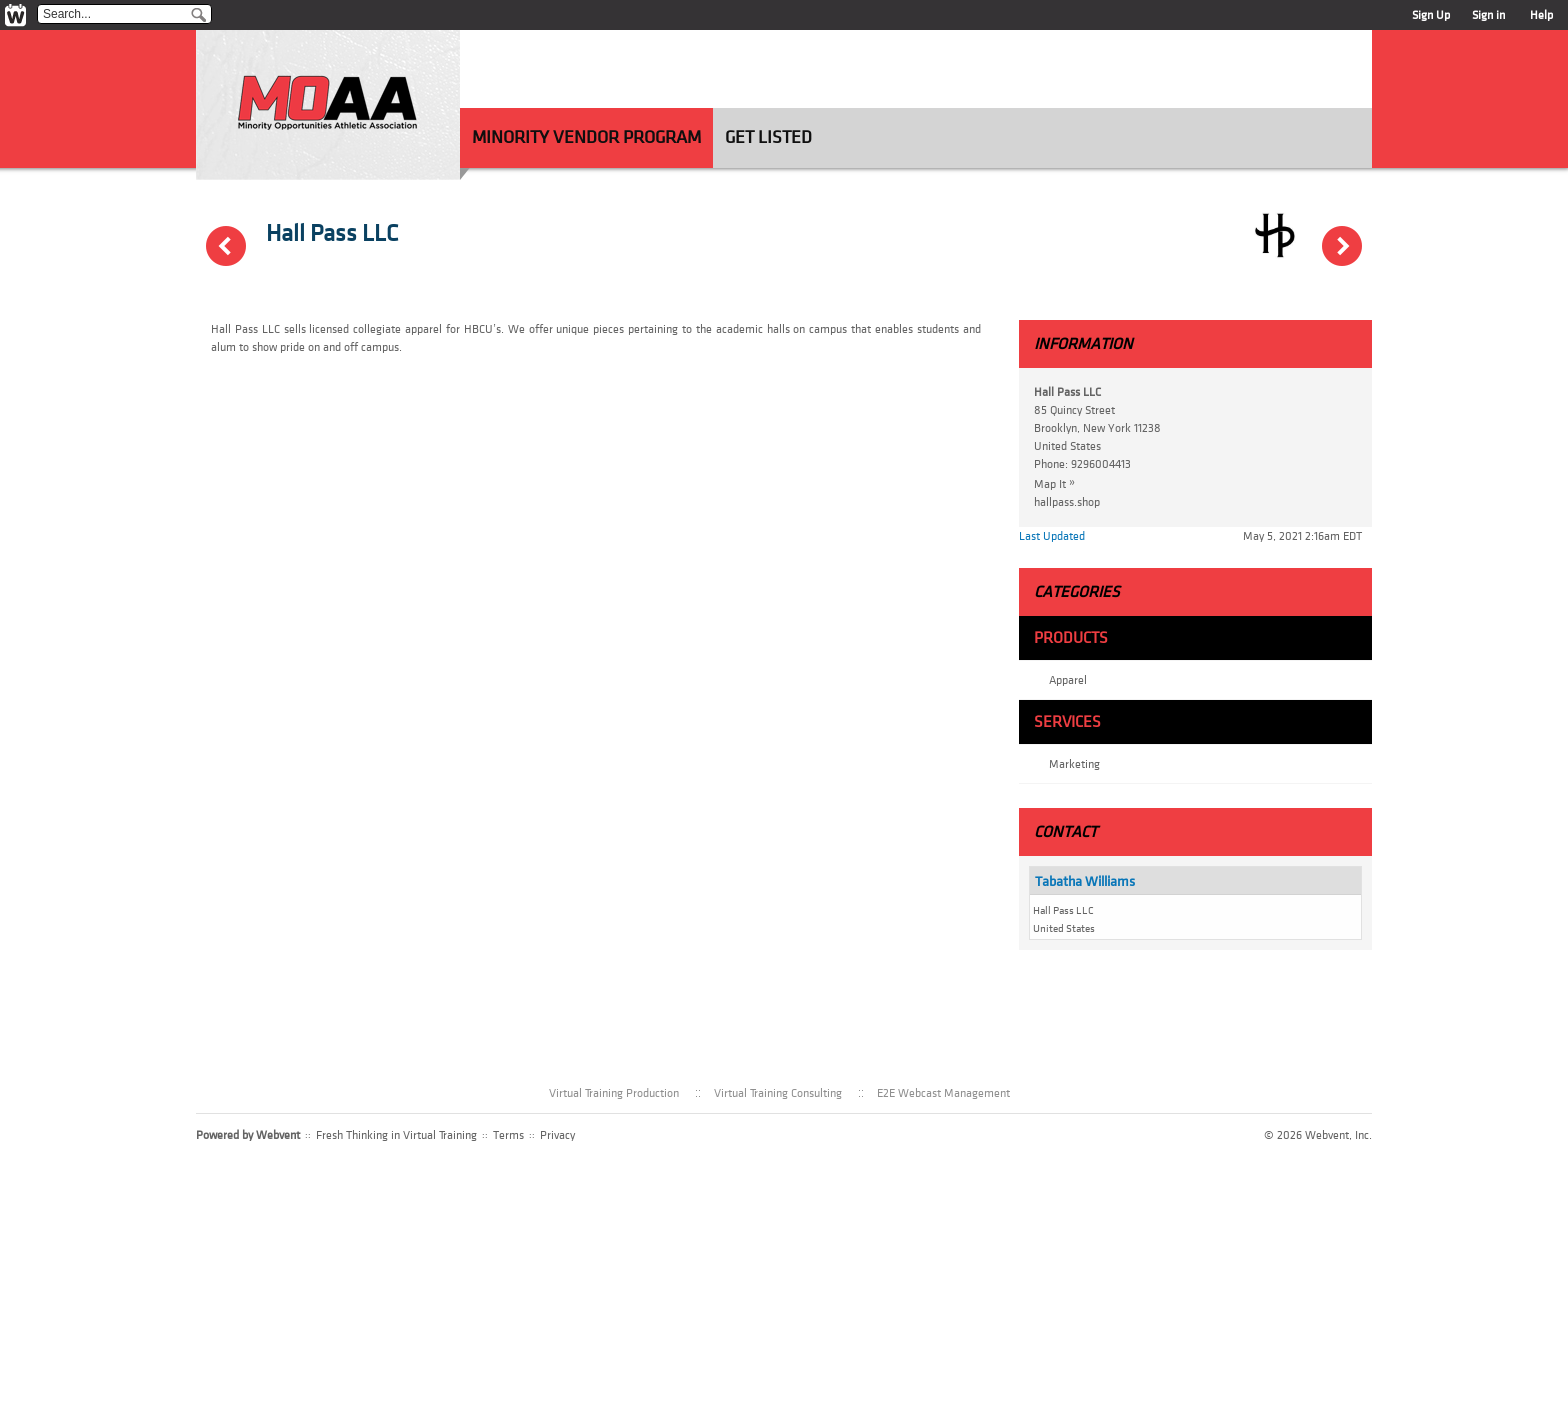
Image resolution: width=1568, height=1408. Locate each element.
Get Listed (768, 137)
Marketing (1074, 764)
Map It (1059, 483)
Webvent (278, 1135)
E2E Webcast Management (943, 1093)
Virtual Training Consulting (778, 1093)
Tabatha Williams (1085, 881)
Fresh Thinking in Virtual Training (396, 1135)
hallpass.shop (1067, 502)
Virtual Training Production (614, 1093)
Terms (508, 1135)
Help (1541, 15)
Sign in (1488, 15)
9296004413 (1101, 464)
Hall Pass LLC (332, 234)
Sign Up (1431, 15)
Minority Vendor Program (586, 137)
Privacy (557, 1135)
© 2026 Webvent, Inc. (1318, 1135)
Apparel (1068, 680)
